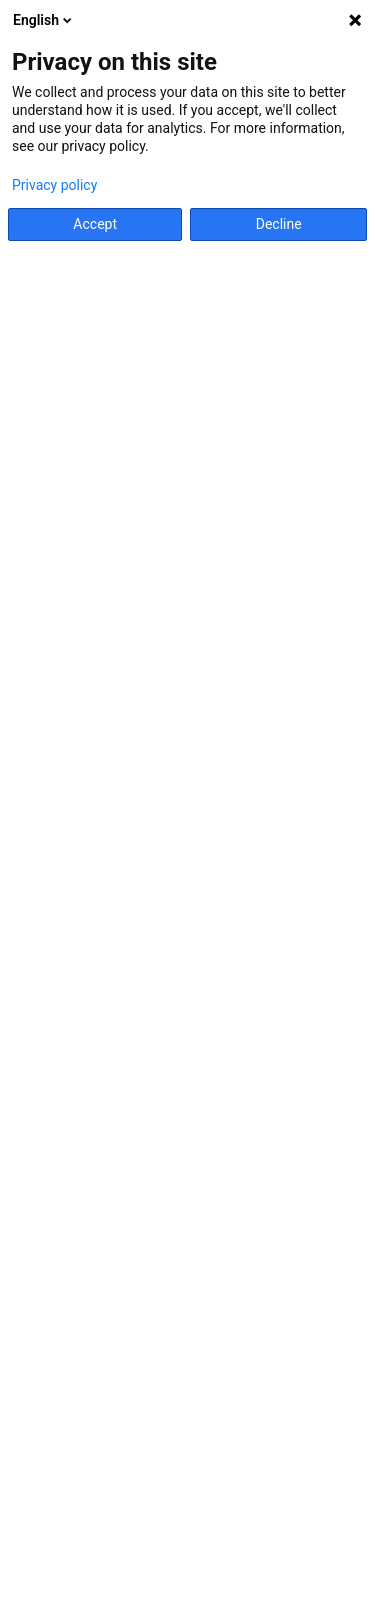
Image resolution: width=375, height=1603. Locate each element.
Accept (95, 224)
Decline (279, 224)
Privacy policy (54, 185)
